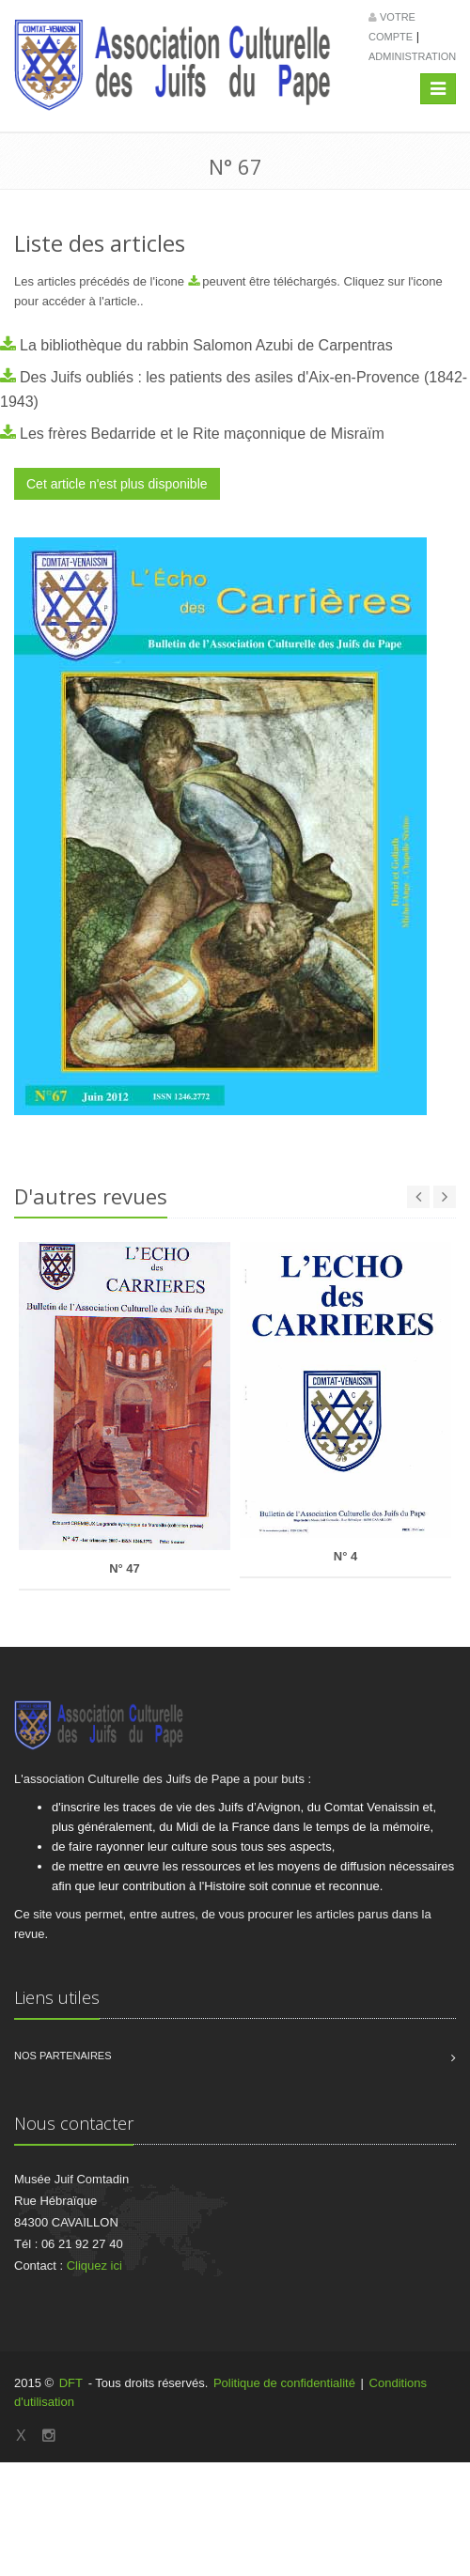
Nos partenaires (63, 2055)
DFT (71, 2383)
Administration (412, 56)
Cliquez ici (94, 2265)
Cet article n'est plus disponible (117, 483)
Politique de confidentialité (284, 2383)
